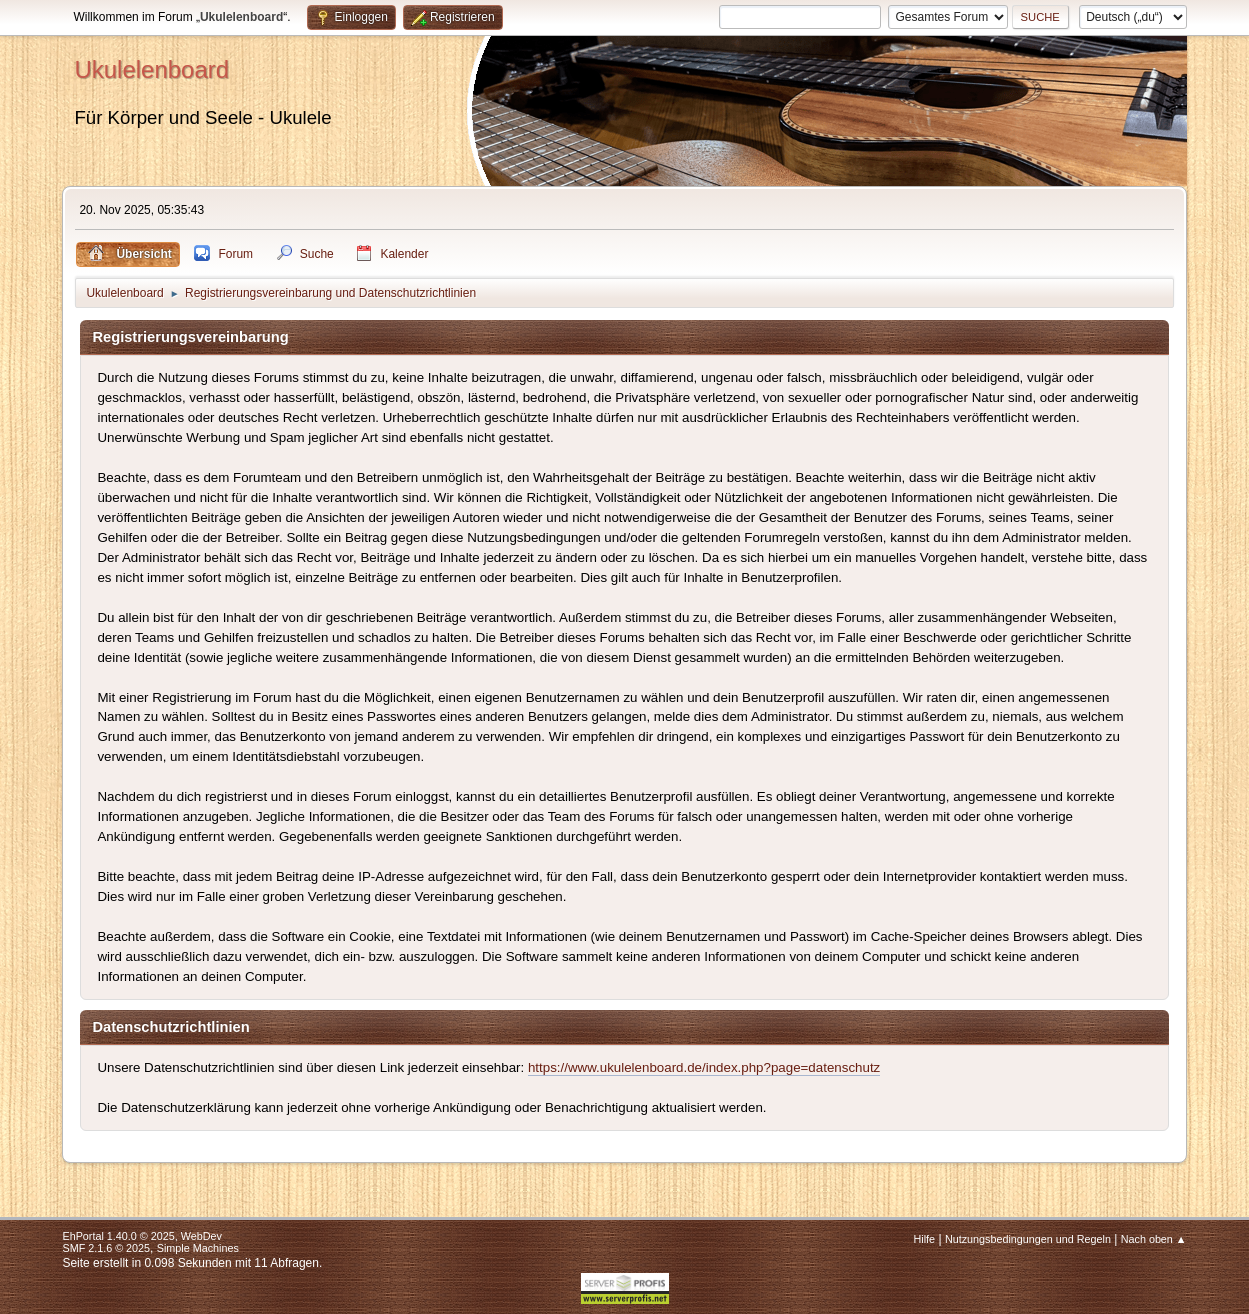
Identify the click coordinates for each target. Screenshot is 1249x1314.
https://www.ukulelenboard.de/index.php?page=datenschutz (704, 1067)
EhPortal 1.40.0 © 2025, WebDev (141, 1236)
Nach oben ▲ (1154, 1239)
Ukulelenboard (151, 69)
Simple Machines (198, 1248)
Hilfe (925, 1239)
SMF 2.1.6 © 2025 (106, 1248)
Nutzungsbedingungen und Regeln (1028, 1239)
